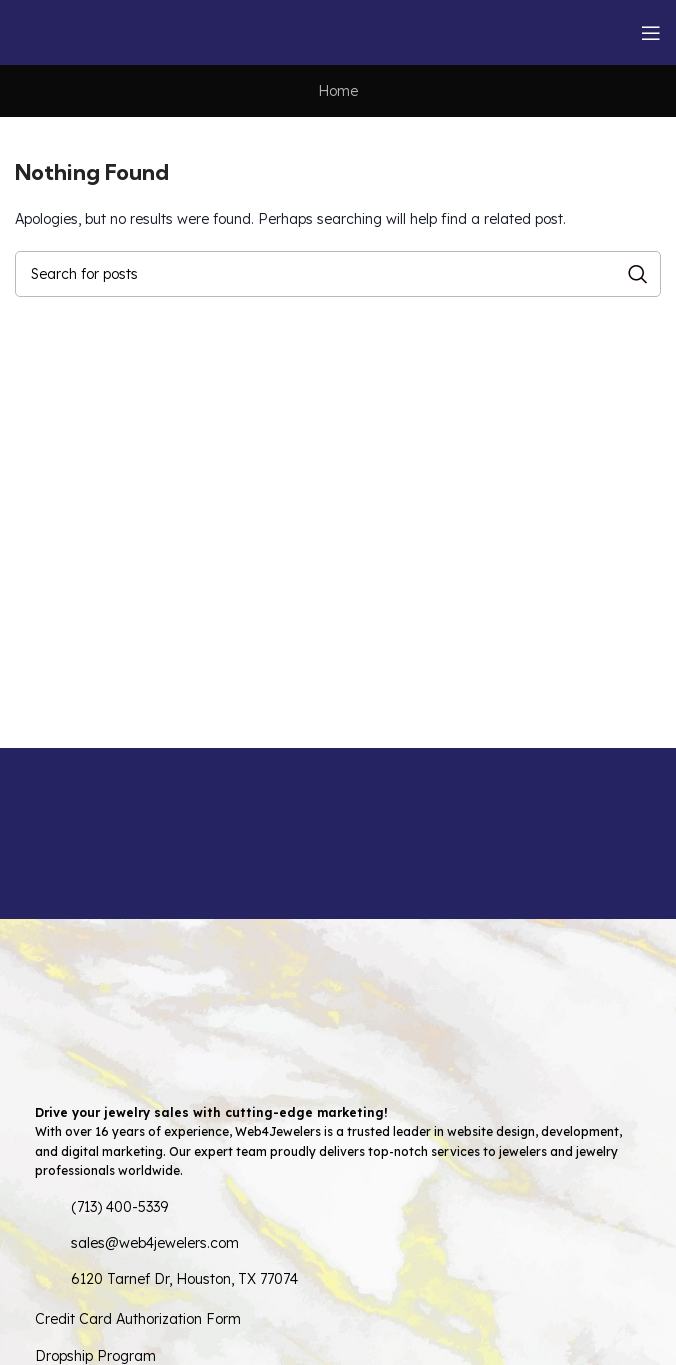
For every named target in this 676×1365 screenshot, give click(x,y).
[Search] (338, 274)
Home (338, 91)
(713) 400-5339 (119, 1207)
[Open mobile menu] (651, 33)
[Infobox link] (88, 833)
